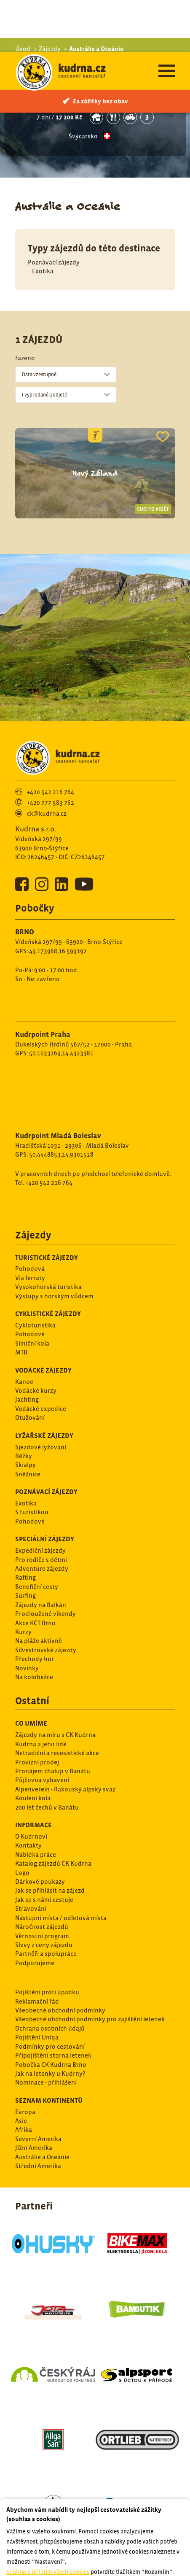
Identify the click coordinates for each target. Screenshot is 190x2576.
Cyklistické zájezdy (48, 1261)
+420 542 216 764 (50, 740)
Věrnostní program (42, 1884)
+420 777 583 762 (50, 750)
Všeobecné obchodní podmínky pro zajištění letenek (90, 1967)
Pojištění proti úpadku (47, 1940)
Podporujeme (34, 1911)
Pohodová (30, 1216)
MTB (21, 1300)
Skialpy (25, 1412)
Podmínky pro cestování (50, 1994)
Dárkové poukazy (40, 1829)
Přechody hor (34, 1606)
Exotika (43, 219)
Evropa (25, 2059)
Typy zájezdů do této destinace (94, 196)
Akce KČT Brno (35, 1571)
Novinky (27, 1616)
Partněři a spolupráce (46, 1901)
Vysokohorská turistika (48, 1234)
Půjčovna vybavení (42, 1728)
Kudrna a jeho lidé (41, 1692)
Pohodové (30, 1282)
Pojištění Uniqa (37, 1985)
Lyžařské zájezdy (44, 1383)
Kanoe (24, 1329)
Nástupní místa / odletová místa (61, 1865)
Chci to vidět (153, 457)
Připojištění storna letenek (53, 2003)
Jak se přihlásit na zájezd (50, 1838)
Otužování (30, 1365)
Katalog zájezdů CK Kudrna (53, 1811)
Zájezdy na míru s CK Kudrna (55, 1682)
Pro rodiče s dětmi (41, 1507)
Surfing (25, 1543)
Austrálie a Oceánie (42, 2105)
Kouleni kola (33, 1746)
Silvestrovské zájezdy (45, 1598)
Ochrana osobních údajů (50, 1976)
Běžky (23, 1404)
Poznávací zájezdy (54, 210)
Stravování (30, 1856)
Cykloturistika (35, 1273)
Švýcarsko (83, 84)
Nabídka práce (35, 1802)
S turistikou (31, 1460)
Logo (22, 1820)
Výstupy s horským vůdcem (54, 1244)
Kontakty (28, 1793)
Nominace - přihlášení (46, 2030)
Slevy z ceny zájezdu (43, 1892)
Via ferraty (30, 1226)
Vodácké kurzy (35, 1338)
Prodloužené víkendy (45, 1561)
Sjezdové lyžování (40, 1395)
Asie (21, 2068)
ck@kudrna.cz (47, 761)
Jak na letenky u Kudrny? (50, 2021)
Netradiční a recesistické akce (57, 1701)
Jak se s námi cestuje (44, 1847)
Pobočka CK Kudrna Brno (50, 2012)
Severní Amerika (38, 2086)
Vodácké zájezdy (43, 1318)
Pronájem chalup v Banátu (52, 1719)
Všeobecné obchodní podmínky (60, 1958)
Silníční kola (32, 1291)
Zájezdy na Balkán (40, 1552)
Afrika (23, 2077)
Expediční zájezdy (40, 1498)
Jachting (27, 1347)
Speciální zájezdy (44, 1487)
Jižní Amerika (33, 2095)
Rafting (25, 1525)
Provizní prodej (37, 1710)
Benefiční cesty (36, 1534)
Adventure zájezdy (41, 1516)
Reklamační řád (37, 1949)
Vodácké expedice (40, 1356)
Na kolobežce (34, 1625)
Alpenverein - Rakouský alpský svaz (65, 1737)
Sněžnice (27, 1422)
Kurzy (23, 1579)
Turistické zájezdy (46, 1205)
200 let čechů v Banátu (47, 1755)
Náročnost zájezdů (41, 1874)
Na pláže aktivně (38, 1588)
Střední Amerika (38, 2113)
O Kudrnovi (31, 1784)
